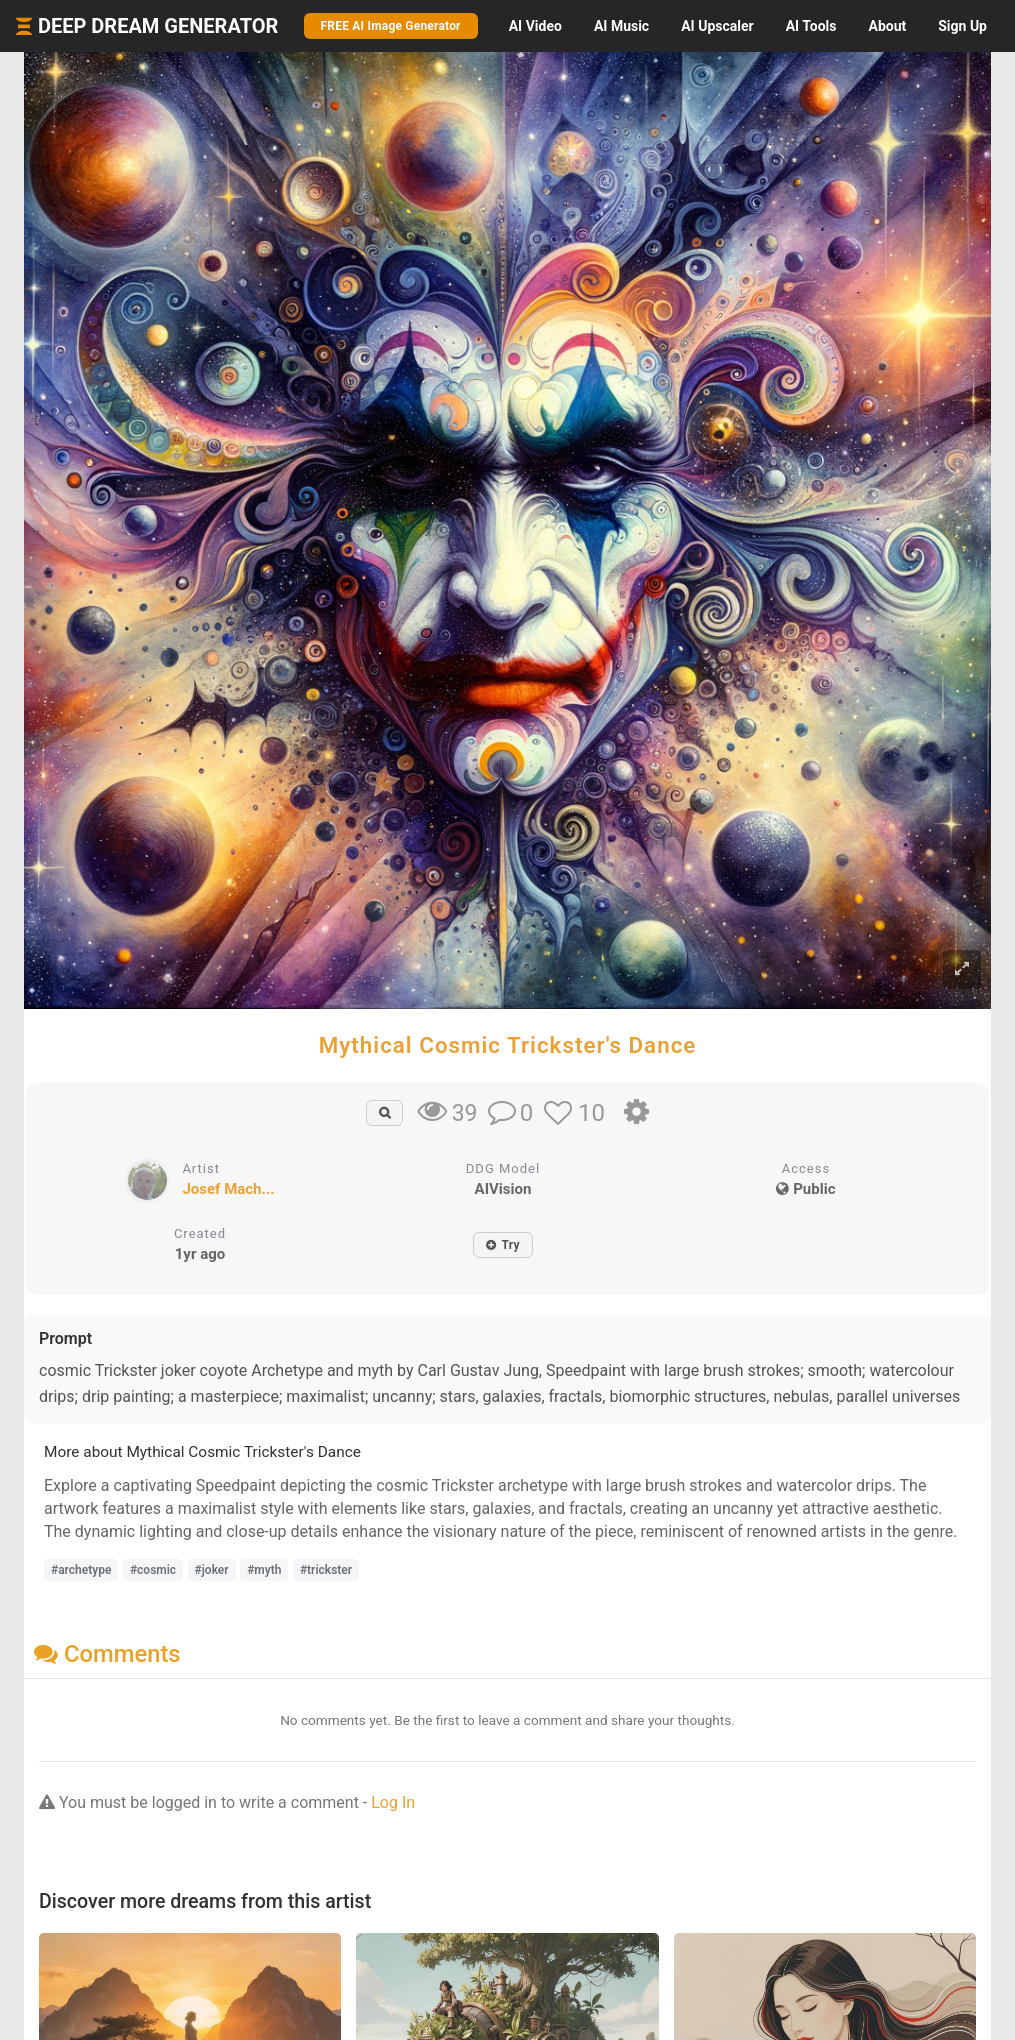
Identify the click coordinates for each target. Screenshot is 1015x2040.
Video (535, 26)
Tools (811, 26)
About (887, 26)
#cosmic (153, 1570)
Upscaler (717, 26)
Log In (393, 1802)
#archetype (81, 1570)
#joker (212, 1570)
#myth (264, 1570)
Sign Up (962, 26)
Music (621, 26)
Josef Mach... (228, 1189)
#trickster (326, 1570)
